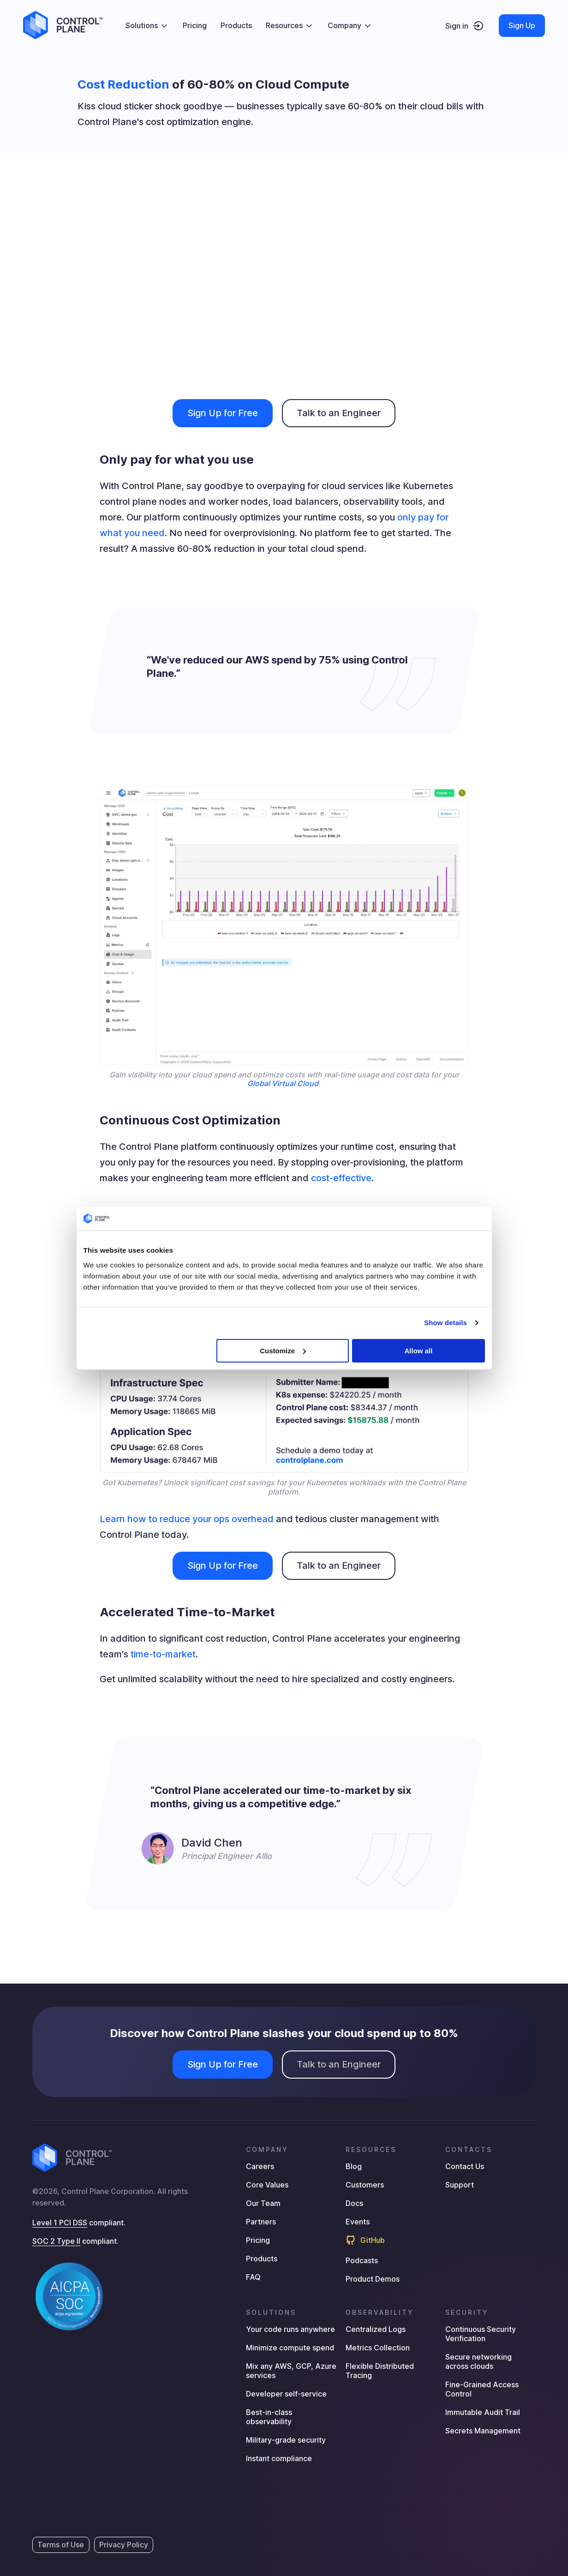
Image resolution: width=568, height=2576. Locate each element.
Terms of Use (60, 2544)
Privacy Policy (124, 2544)
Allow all (419, 1351)
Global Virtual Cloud (282, 1083)
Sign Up (521, 25)
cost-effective (341, 1177)
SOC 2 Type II (56, 2241)
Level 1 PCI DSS (59, 2222)
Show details (445, 1323)
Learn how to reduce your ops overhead (187, 1518)
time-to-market (163, 1654)
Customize (283, 1351)
